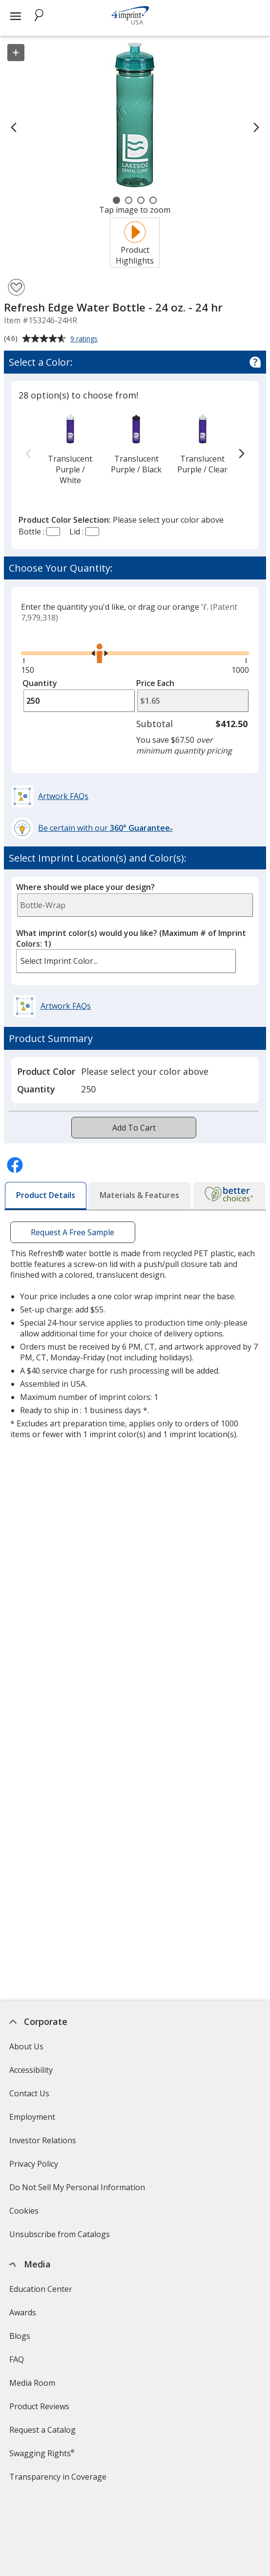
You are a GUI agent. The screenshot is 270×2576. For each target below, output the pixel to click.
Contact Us (29, 2093)
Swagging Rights (41, 2453)
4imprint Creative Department (64, 2531)
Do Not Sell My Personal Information (78, 2190)
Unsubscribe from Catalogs (60, 2237)
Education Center (40, 2289)
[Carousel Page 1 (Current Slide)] (116, 200)
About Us (26, 2046)
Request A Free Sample (73, 1232)
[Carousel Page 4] (153, 200)
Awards (22, 2312)
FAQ (16, 2359)
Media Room (32, 2382)
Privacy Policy (34, 2167)
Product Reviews (39, 2406)
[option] (70, 448)
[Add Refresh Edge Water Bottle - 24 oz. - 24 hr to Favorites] (16, 287)
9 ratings (85, 339)
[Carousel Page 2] (128, 200)
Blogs (19, 2336)
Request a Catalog (42, 2429)
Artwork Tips (33, 2555)
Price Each (155, 683)
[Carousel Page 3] (141, 200)
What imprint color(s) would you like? (131, 938)
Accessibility (30, 2070)
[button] (51, 796)
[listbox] (126, 961)
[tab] (45, 1196)
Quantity (39, 683)
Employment (32, 2116)
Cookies (25, 2213)
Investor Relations (43, 2143)
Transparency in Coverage (58, 2479)
